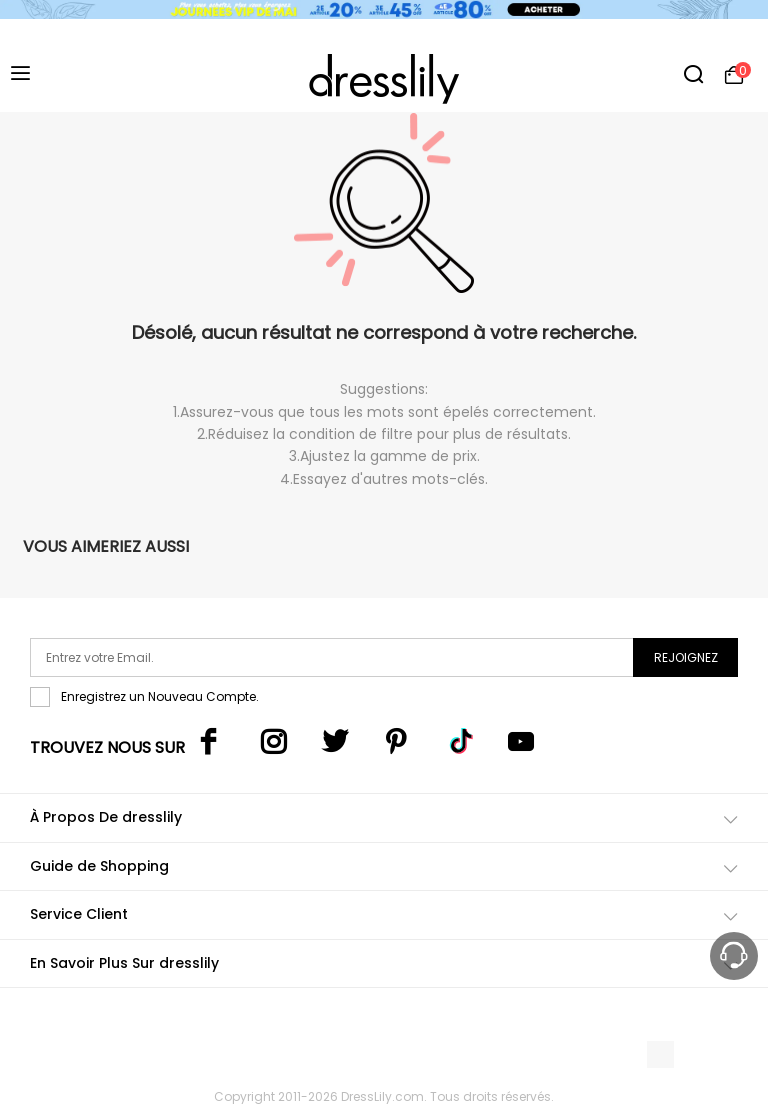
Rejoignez (686, 657)
